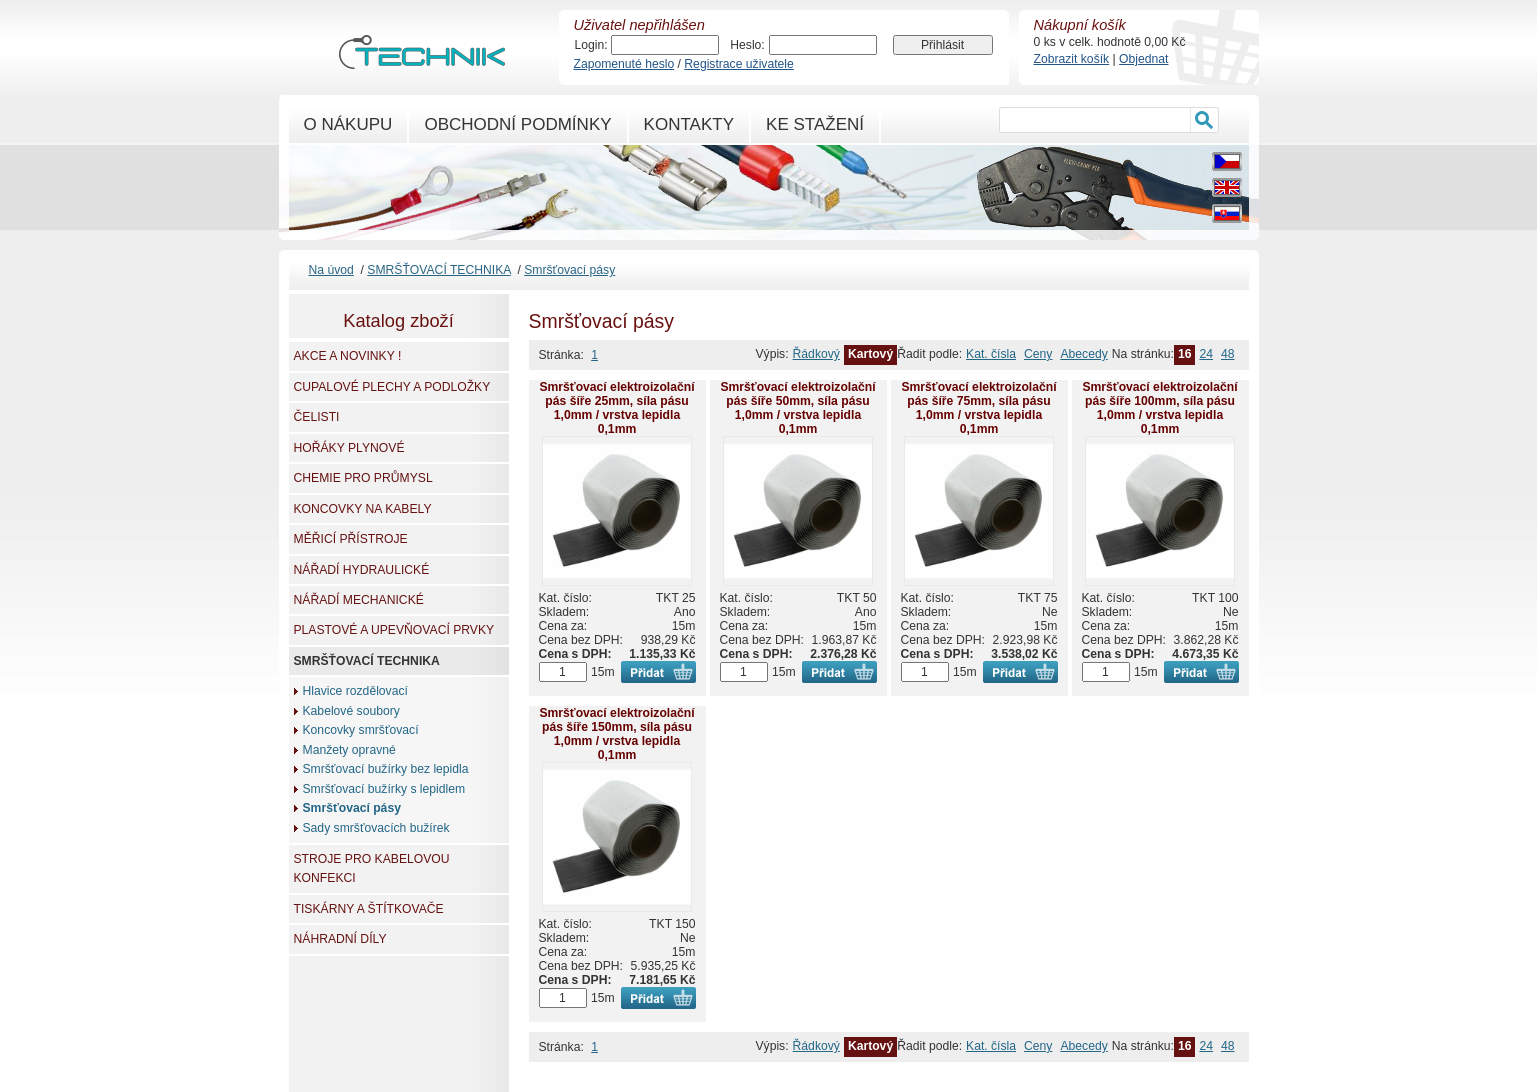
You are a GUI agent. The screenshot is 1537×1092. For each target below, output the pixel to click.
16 (1185, 354)
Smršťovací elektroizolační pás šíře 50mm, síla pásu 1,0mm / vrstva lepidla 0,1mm (797, 408)
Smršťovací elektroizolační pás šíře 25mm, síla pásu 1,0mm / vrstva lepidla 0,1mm (616, 408)
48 (1228, 354)
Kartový (870, 354)
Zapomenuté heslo (624, 64)
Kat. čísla (991, 354)
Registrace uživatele (738, 64)
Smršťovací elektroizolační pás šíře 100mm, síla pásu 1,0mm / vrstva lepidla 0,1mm (1159, 408)
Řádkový (816, 354)
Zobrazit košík (1072, 59)
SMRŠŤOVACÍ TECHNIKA (438, 270)
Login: (591, 45)
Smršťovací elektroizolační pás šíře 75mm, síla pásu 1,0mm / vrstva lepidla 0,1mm (978, 408)
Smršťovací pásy (569, 270)
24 (1206, 354)
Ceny (1038, 354)
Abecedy (1083, 354)
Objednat (1143, 59)
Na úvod (331, 270)
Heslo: (747, 45)
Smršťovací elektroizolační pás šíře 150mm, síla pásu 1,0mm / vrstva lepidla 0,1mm (616, 734)
